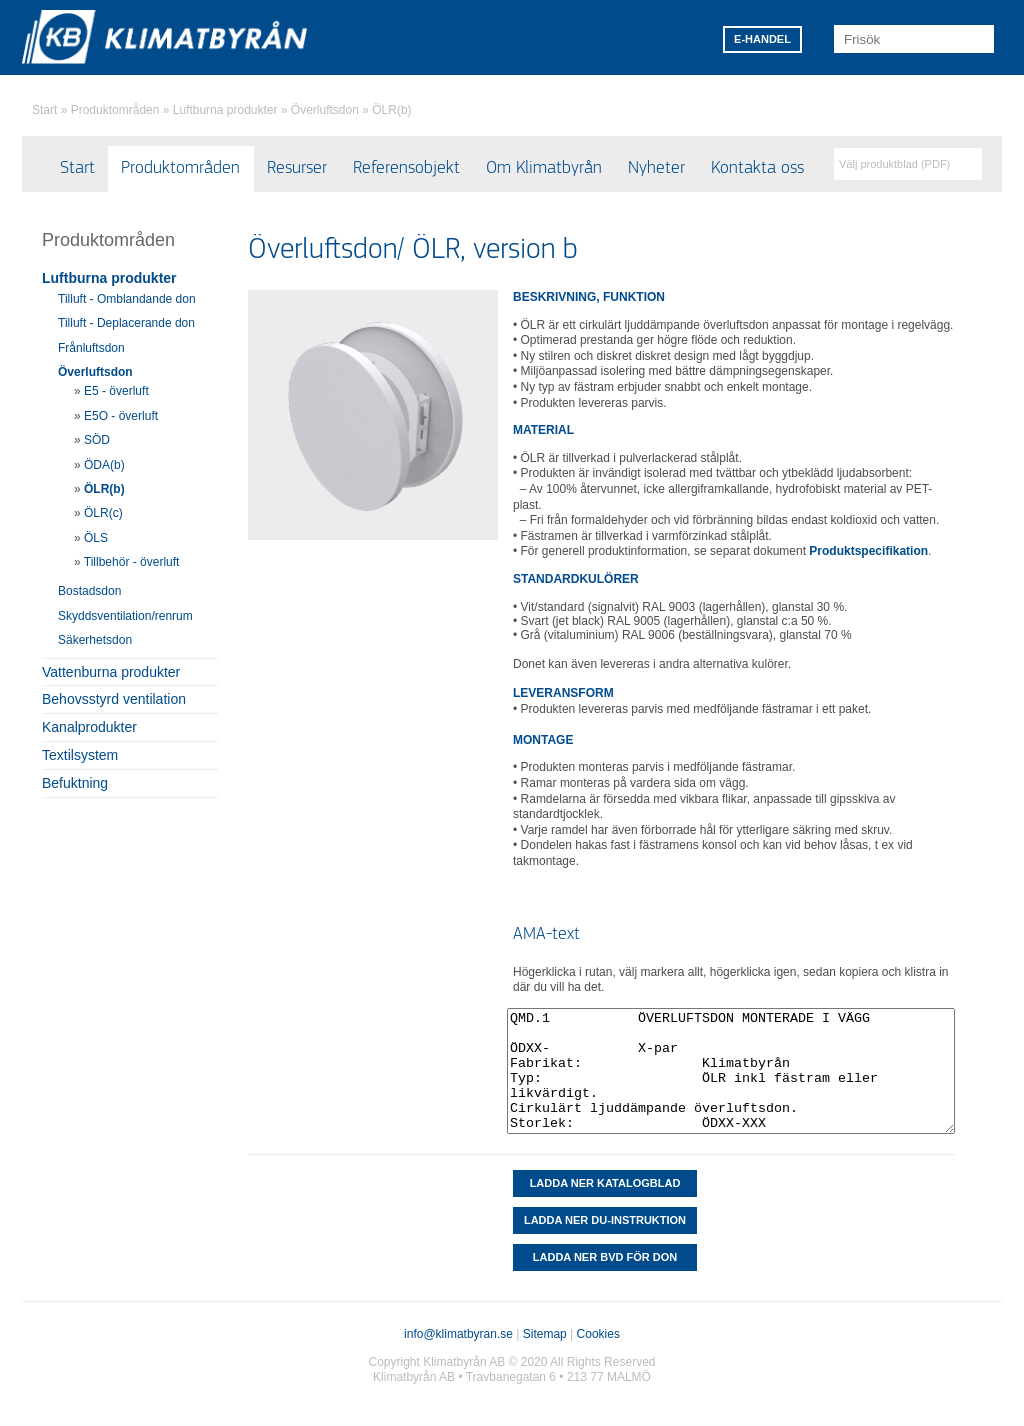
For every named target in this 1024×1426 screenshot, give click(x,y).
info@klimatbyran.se (458, 1334)
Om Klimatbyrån (544, 168)
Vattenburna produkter (111, 672)
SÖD (97, 440)
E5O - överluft (121, 416)
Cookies (598, 1334)
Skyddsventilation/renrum (125, 616)
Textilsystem (80, 755)
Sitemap (545, 1334)
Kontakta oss (757, 168)
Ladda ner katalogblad (605, 1183)
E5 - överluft (116, 391)
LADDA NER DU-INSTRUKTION (605, 1220)
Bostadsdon (89, 591)
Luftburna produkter (225, 110)
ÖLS (96, 538)
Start (44, 110)
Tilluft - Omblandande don (127, 299)
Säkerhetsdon (95, 640)
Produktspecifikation (868, 551)
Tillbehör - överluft (132, 562)
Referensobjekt (406, 168)
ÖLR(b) (391, 110)
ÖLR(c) (103, 513)
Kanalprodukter (89, 727)
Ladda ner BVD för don (605, 1257)
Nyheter (656, 168)
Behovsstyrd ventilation (114, 699)
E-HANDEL (762, 39)
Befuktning (75, 783)
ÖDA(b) (104, 465)
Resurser (297, 168)
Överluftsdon (325, 110)
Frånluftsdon (91, 348)
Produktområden (115, 110)
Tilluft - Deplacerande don (126, 323)
